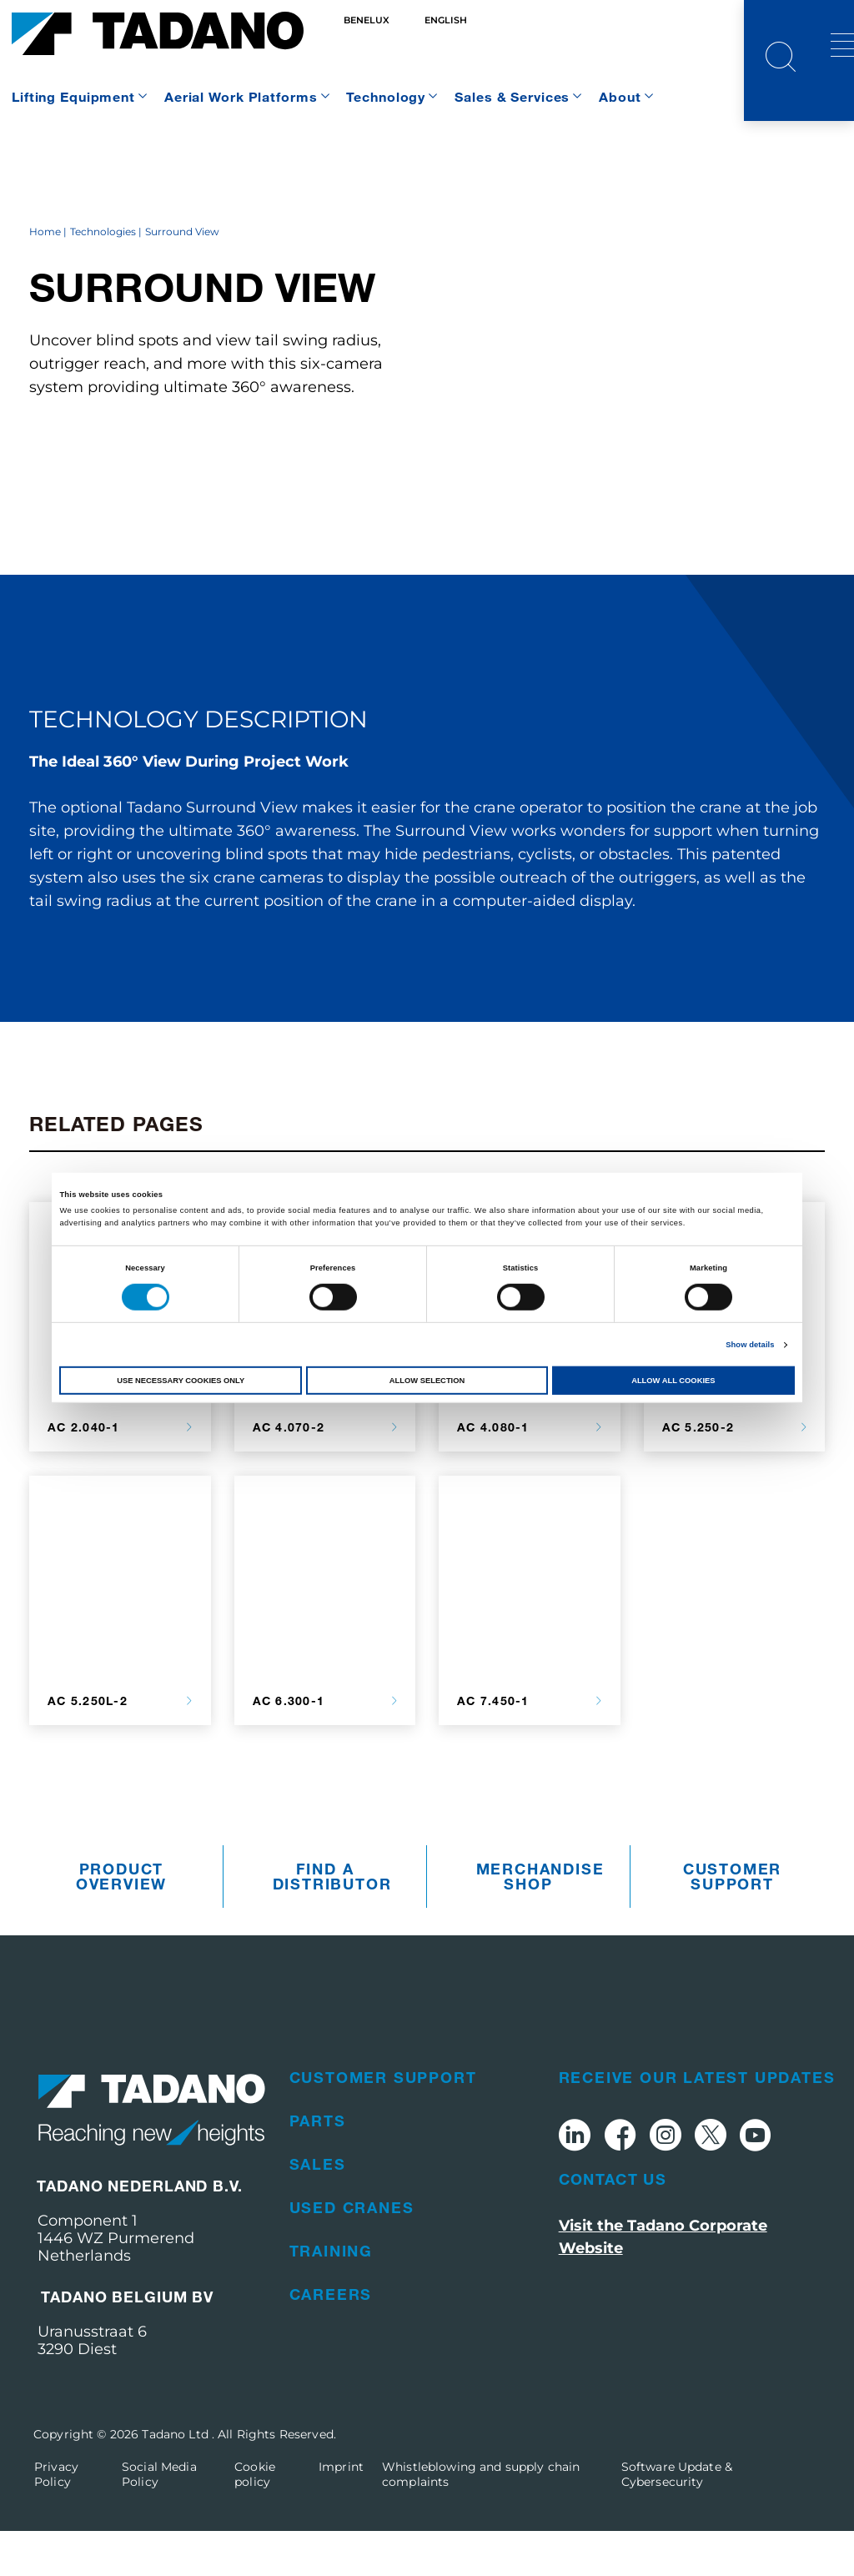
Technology (385, 96)
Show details (750, 1345)
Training (331, 2296)
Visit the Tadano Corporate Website (663, 2282)
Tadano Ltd (177, 2479)
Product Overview (121, 1922)
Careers (331, 2339)
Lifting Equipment (73, 96)
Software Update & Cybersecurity (676, 2519)
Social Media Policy (159, 2519)
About (619, 96)
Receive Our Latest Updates (697, 2122)
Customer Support (732, 1922)
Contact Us (613, 2224)
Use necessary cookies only (180, 1380)
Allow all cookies (673, 1380)
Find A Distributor (329, 1922)
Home (45, 277)
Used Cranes (351, 2252)
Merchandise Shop (533, 1922)
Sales (317, 2209)
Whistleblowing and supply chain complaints (481, 2519)
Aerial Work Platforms (240, 96)
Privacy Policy (56, 2519)
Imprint (341, 2511)
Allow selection (427, 1380)
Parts (317, 2165)
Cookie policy (254, 2519)
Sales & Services (512, 96)
